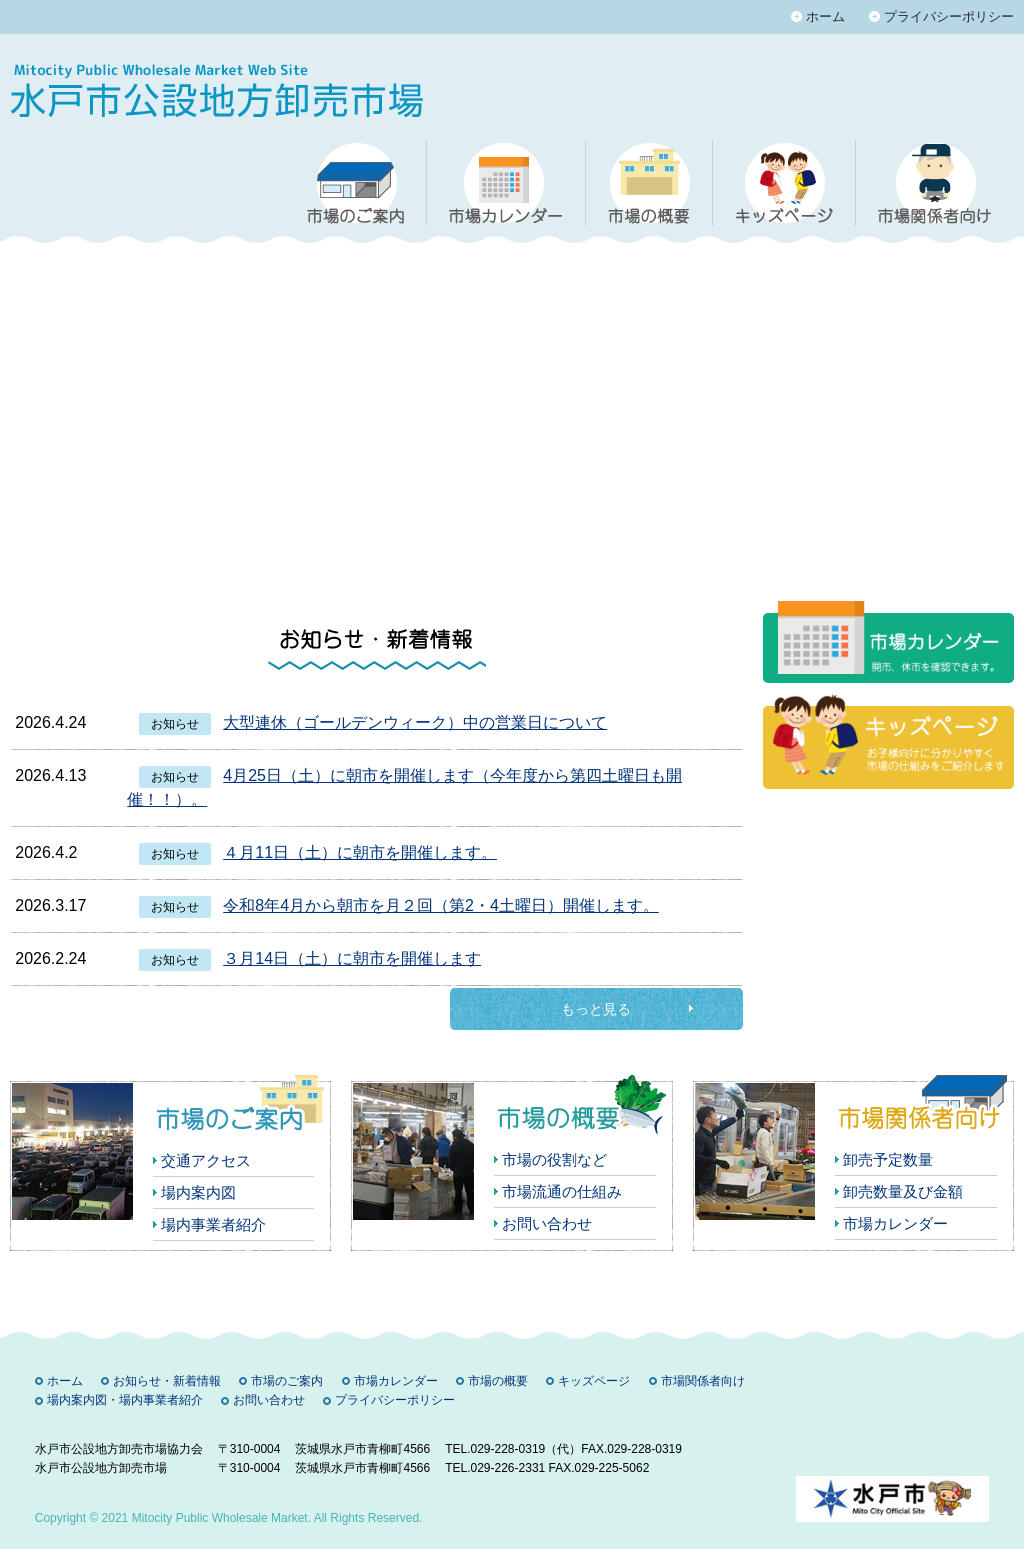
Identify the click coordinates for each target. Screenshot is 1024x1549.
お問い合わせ (547, 1223)
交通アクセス (206, 1160)
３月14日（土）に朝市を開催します (352, 958)
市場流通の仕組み (562, 1191)
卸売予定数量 (888, 1159)
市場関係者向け (703, 1381)
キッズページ (594, 1381)
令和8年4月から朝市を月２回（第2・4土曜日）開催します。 (441, 905)
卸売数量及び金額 (903, 1191)
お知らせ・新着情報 (167, 1381)
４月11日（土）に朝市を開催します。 (360, 852)
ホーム (825, 16)
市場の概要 (498, 1381)
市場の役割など (554, 1159)
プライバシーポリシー (949, 16)
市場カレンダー (895, 1223)
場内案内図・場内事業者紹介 (125, 1400)
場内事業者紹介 (213, 1224)
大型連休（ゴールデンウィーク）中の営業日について (415, 722)
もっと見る (596, 1009)
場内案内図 (198, 1192)
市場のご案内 (287, 1381)
